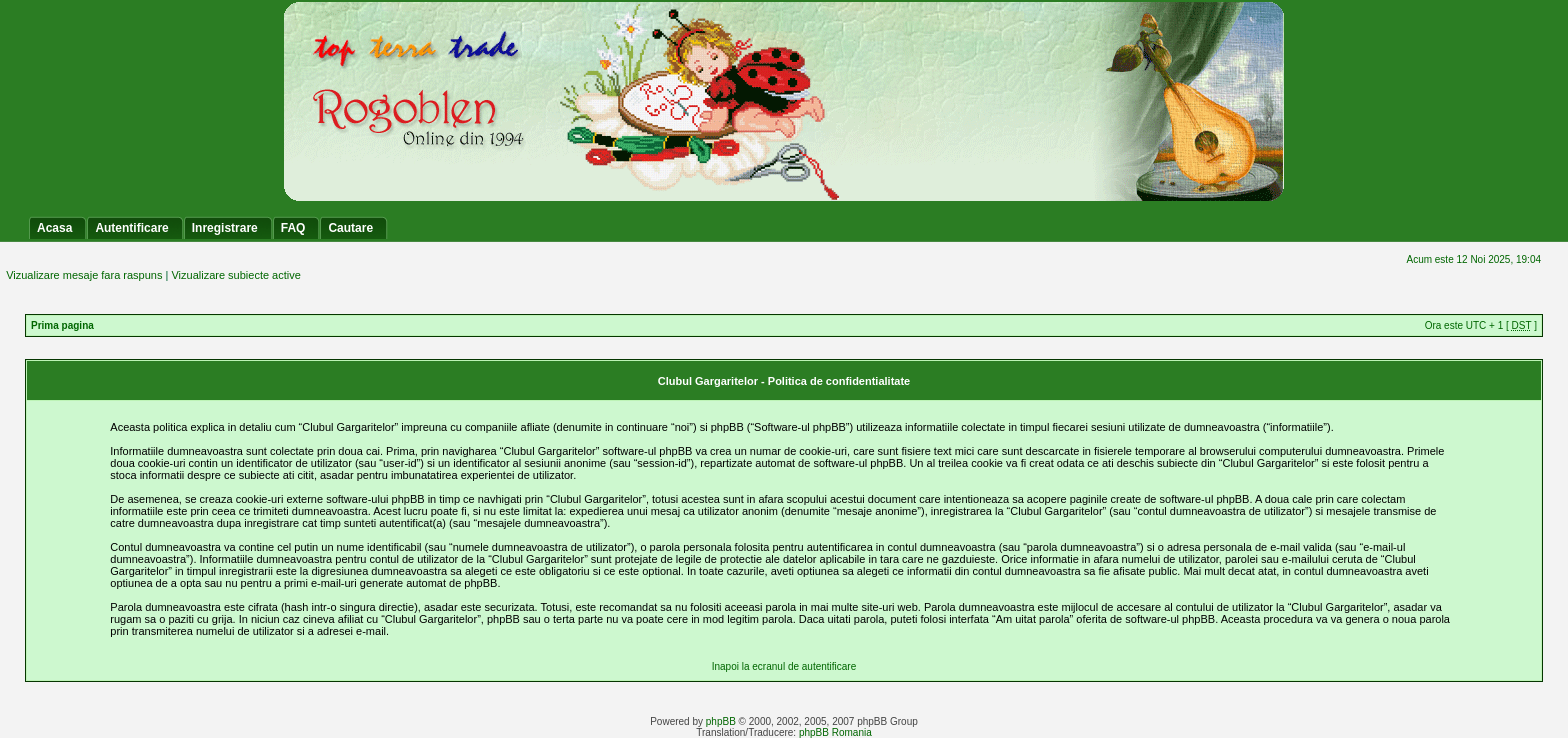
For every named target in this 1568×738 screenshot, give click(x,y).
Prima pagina (62, 325)
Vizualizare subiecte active (235, 275)
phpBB (721, 721)
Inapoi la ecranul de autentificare (784, 666)
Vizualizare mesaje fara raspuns (84, 275)
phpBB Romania (835, 732)
